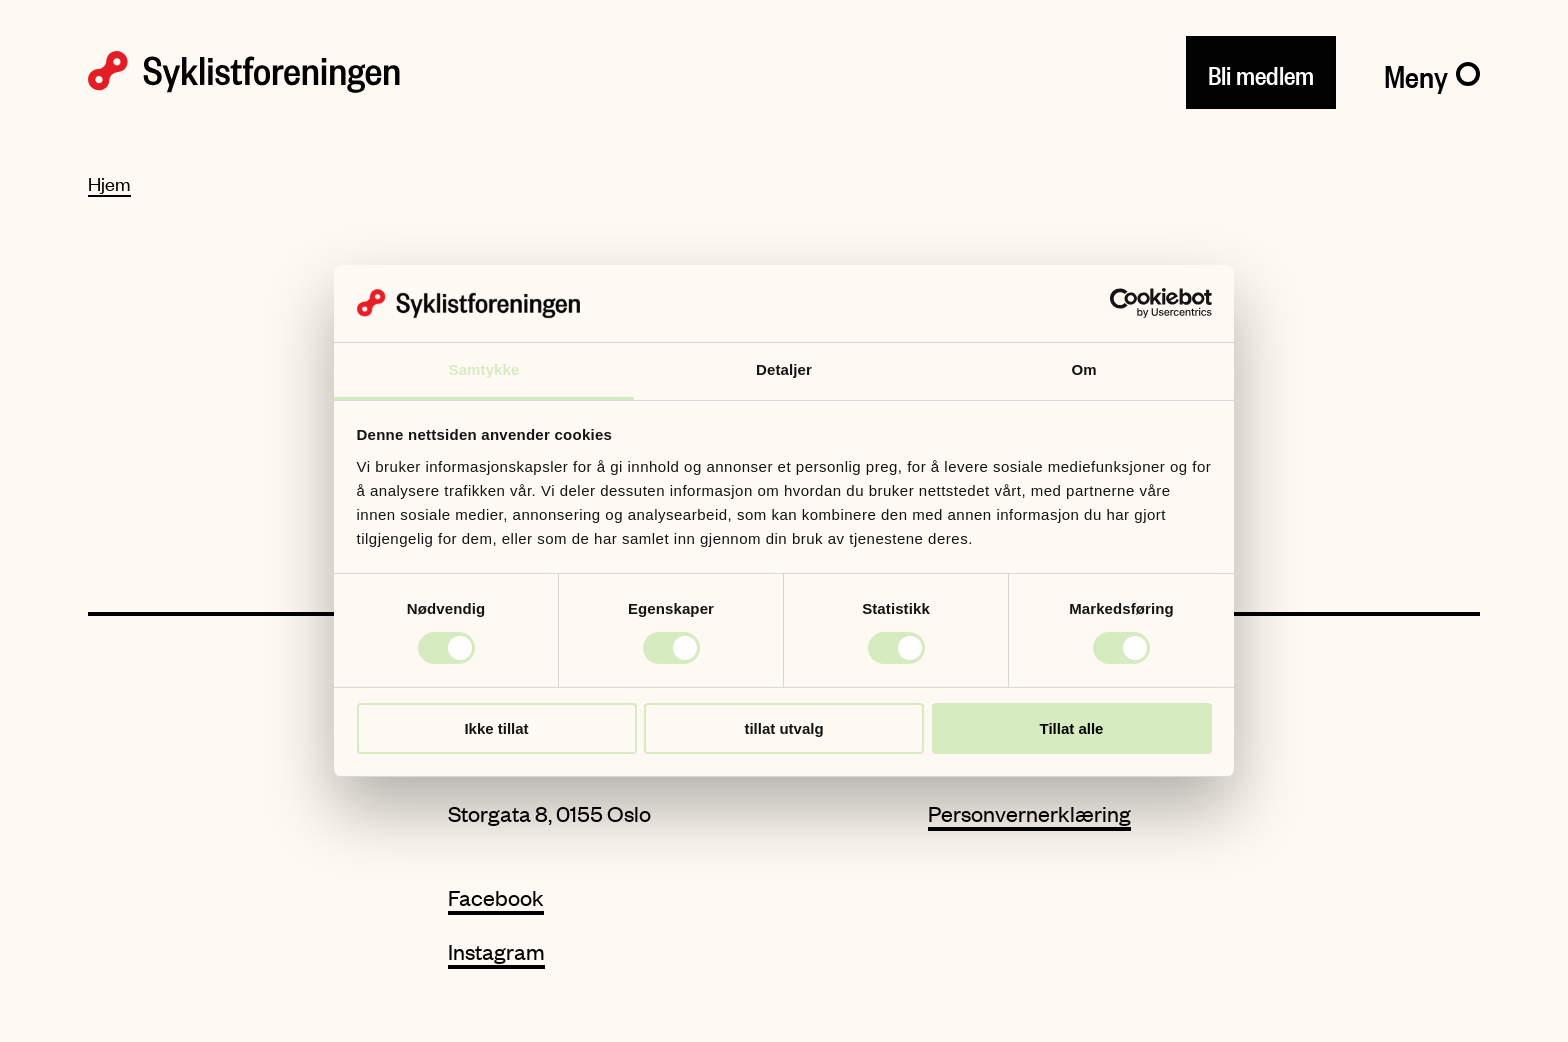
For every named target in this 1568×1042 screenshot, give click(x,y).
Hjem (109, 183)
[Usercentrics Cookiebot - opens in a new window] (1124, 303)
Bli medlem (1261, 71)
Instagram (496, 951)
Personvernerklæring (1029, 813)
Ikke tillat (496, 728)
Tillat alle (1072, 728)
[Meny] (1432, 72)
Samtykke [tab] (484, 369)
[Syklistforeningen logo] (244, 72)
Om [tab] (1083, 369)
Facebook (496, 897)
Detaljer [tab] (784, 369)
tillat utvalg (783, 728)
